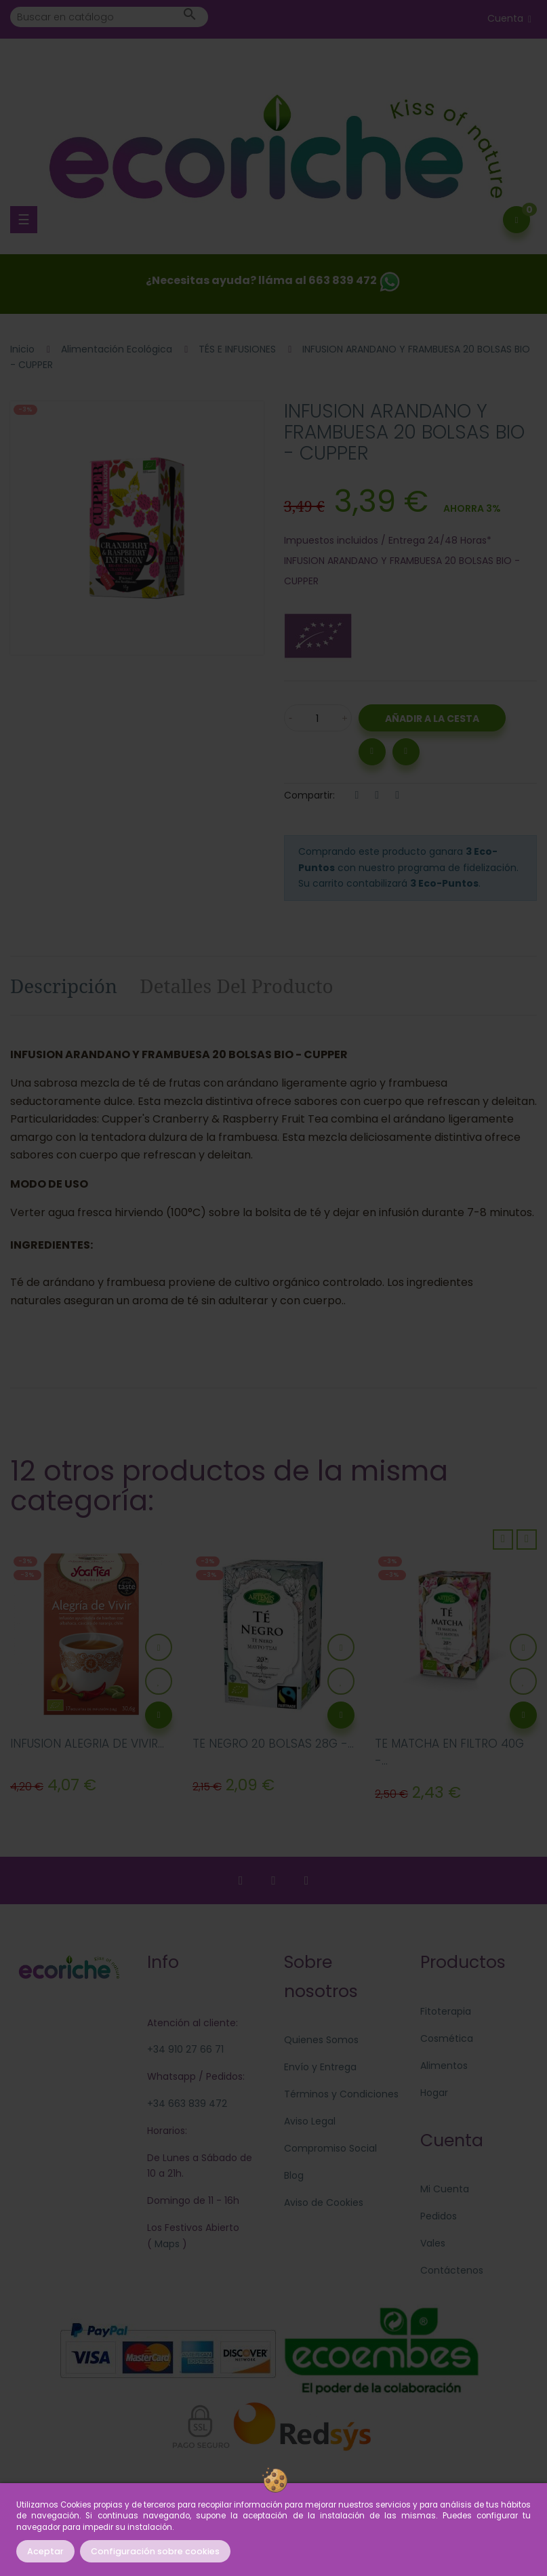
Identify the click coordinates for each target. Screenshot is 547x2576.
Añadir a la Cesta (432, 718)
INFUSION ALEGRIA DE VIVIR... (87, 1743)
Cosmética (446, 2038)
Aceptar (45, 2551)
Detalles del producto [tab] (236, 986)
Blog (294, 2175)
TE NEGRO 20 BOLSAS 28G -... (273, 1743)
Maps (166, 2244)
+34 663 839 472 (187, 2103)
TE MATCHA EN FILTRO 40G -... (449, 1752)
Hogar (434, 2092)
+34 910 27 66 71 (185, 2049)
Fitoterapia (445, 2011)
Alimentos (444, 2065)
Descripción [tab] (63, 986)
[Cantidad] (318, 717)
